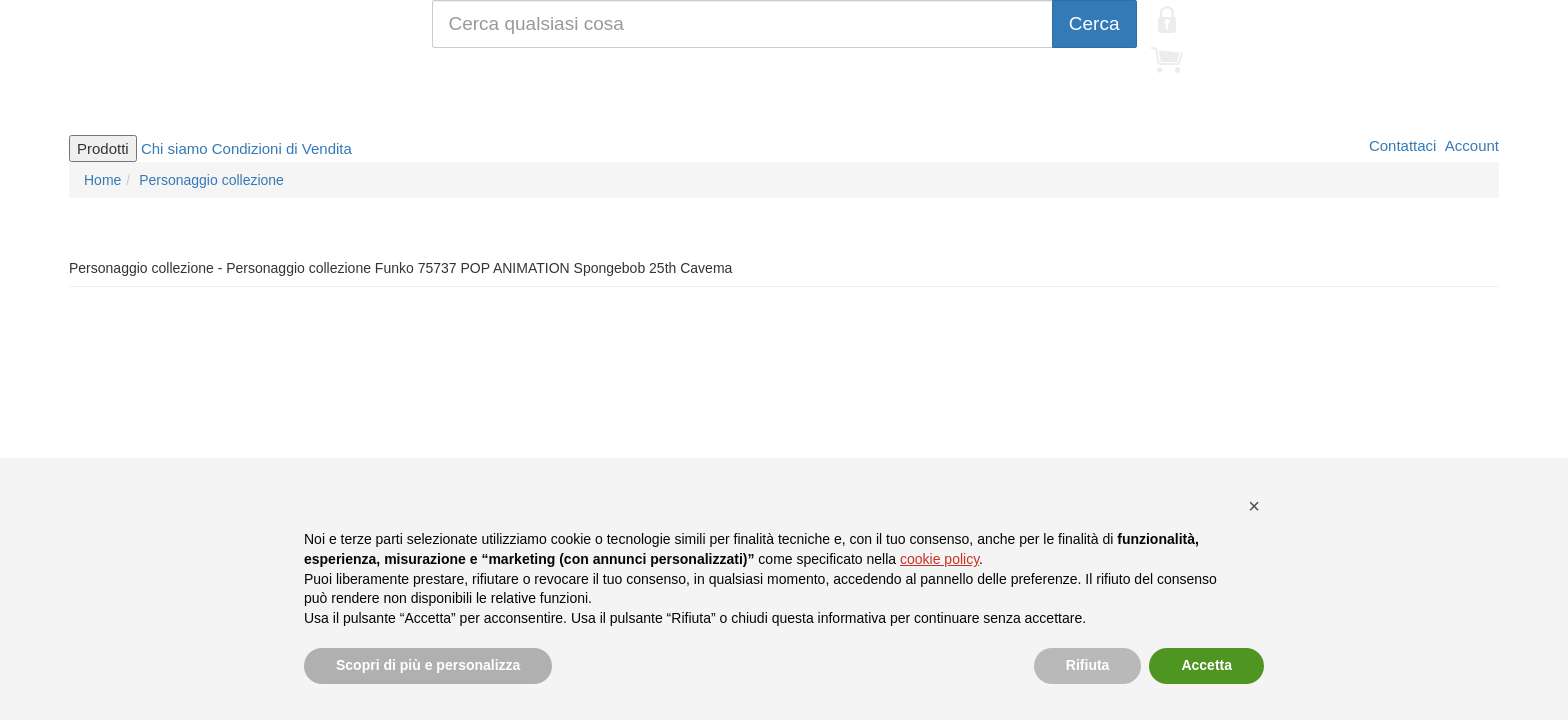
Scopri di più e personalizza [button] (428, 665)
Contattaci (1401, 145)
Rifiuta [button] (1088, 665)
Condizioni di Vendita (282, 148)
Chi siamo (174, 148)
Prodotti (103, 148)
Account (1470, 145)
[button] (1254, 506)
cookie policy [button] (939, 559)
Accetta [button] (1206, 665)
